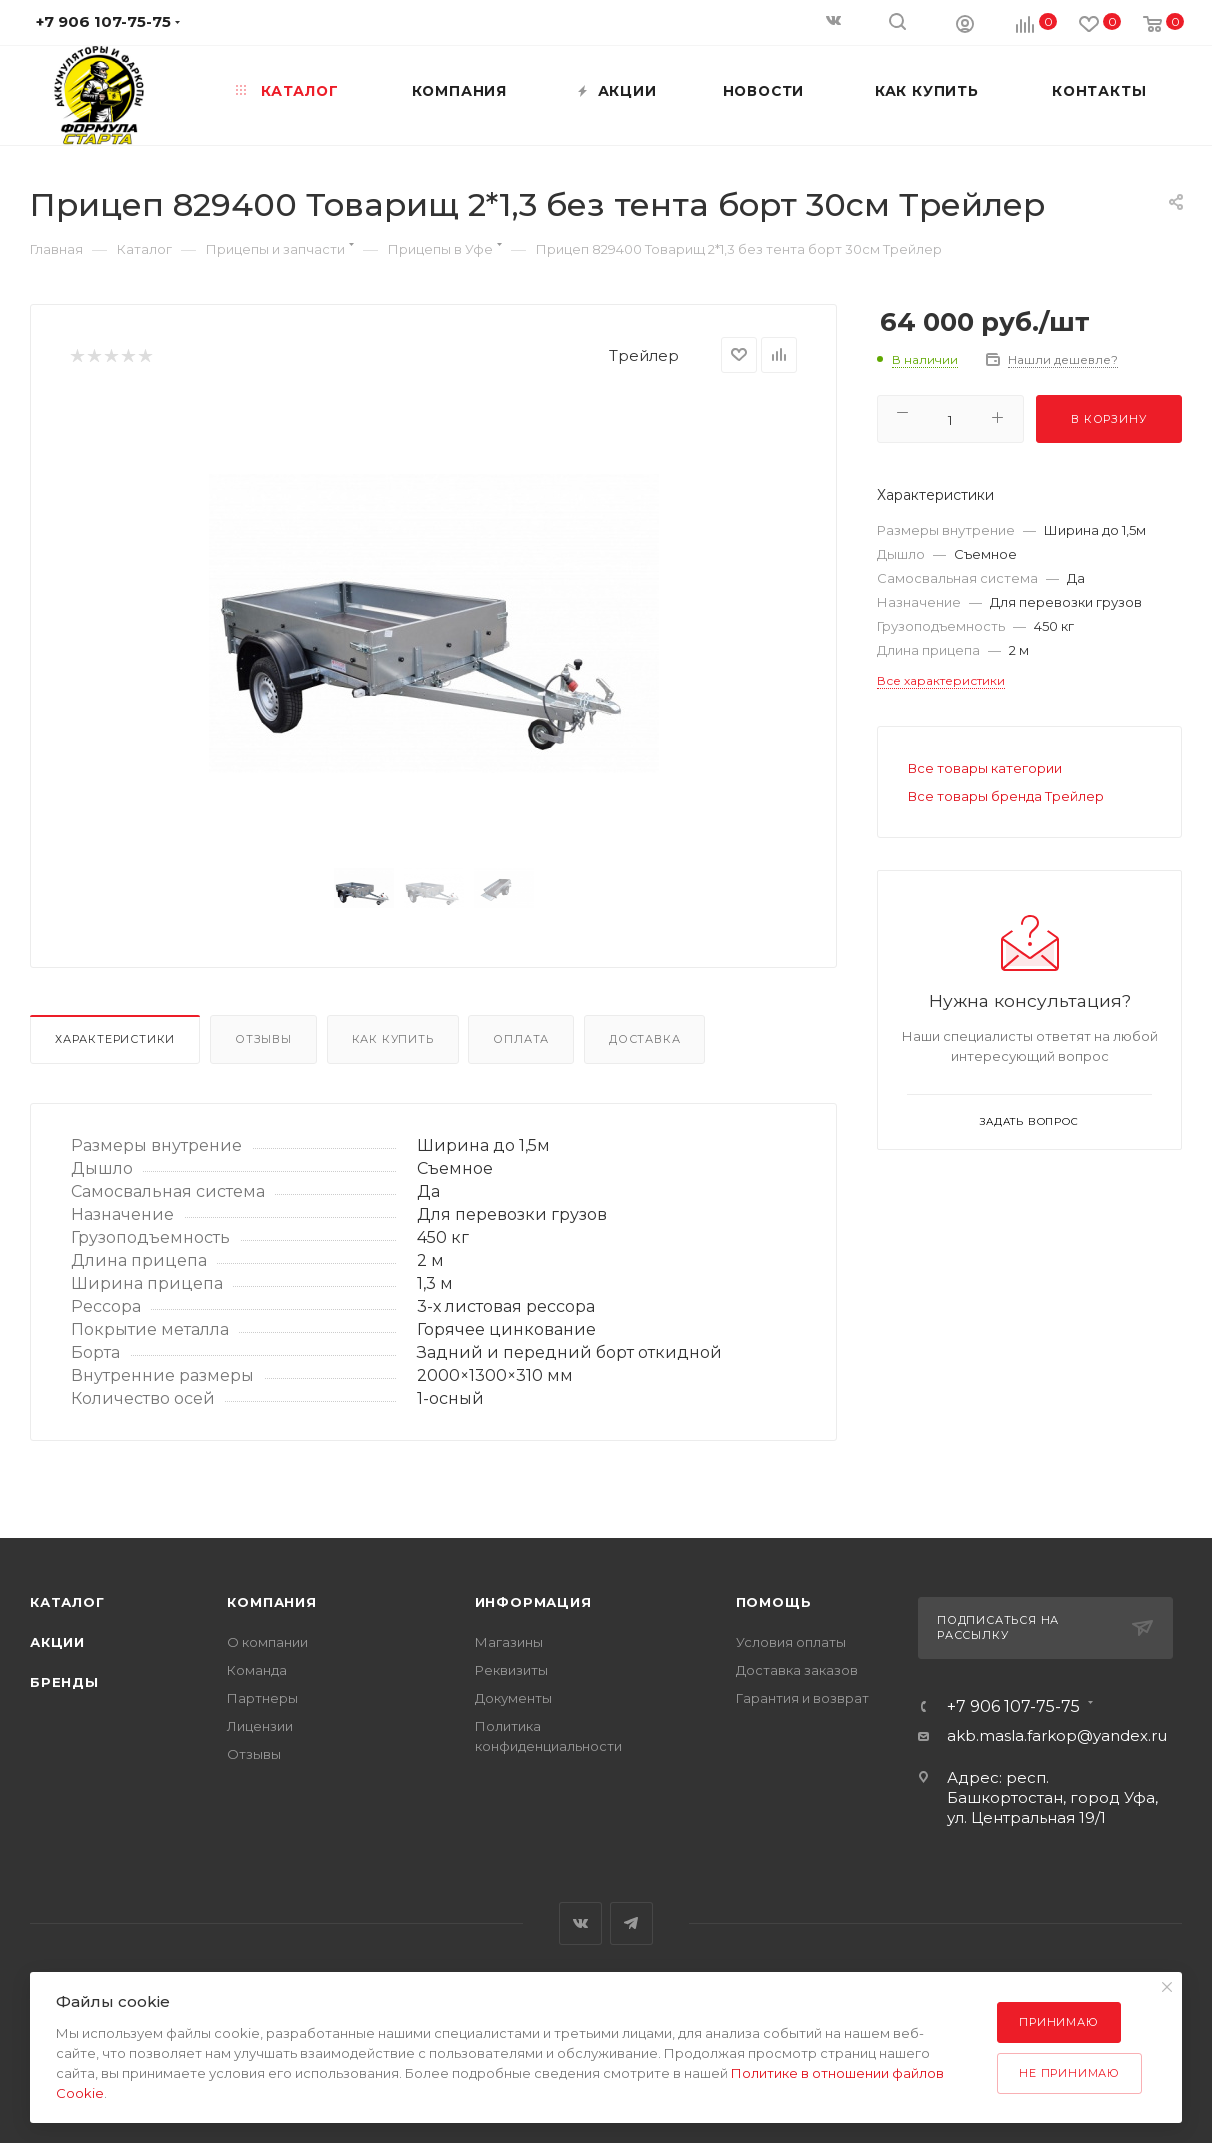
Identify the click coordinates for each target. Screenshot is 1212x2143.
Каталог (67, 1602)
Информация (533, 1602)
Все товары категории (985, 768)
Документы (513, 1698)
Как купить (393, 1039)
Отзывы (263, 1039)
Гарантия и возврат (802, 1698)
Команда (257, 1670)
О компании (267, 1642)
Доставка (644, 1039)
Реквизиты (511, 1670)
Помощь (774, 1602)
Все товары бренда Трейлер (1006, 796)
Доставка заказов (797, 1670)
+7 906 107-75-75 (1013, 1707)
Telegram (631, 1923)
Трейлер (644, 355)
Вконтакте (580, 1923)
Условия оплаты (791, 1642)
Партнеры (262, 1698)
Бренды (64, 1682)
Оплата (521, 1039)
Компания (271, 1602)
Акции (57, 1642)
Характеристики (115, 1039)
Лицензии (260, 1726)
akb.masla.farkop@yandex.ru (1057, 1735)
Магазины (509, 1642)
